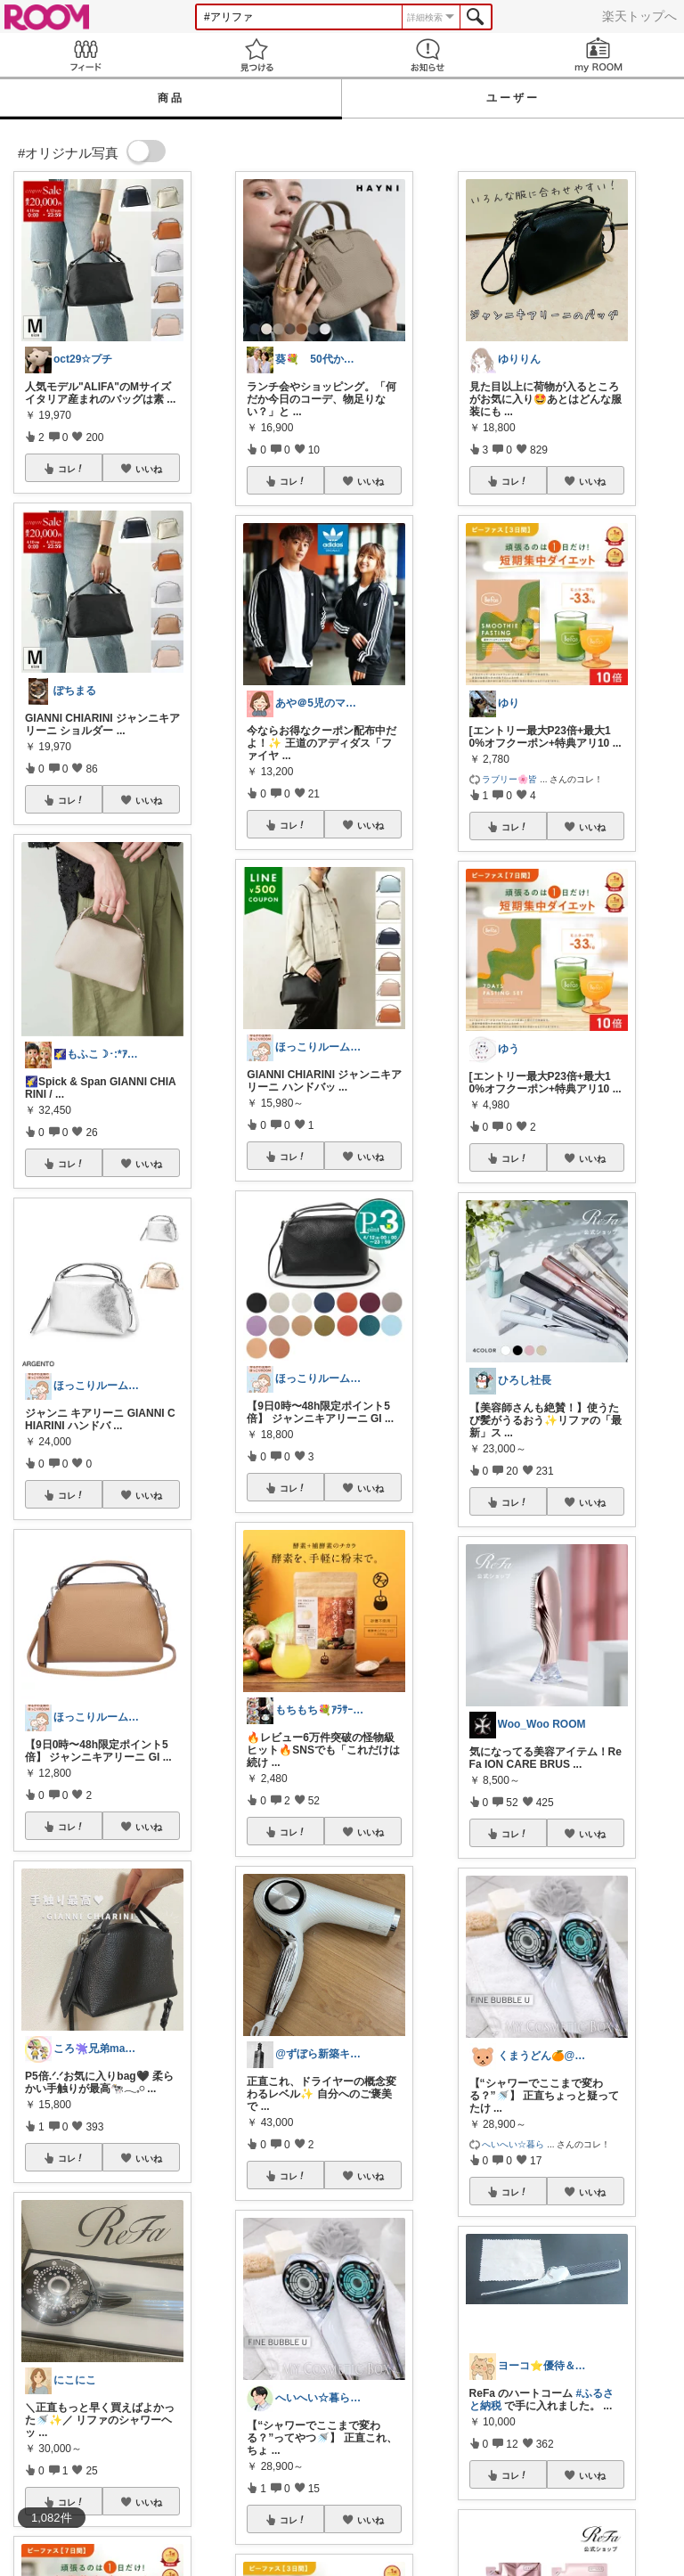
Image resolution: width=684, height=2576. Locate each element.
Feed (85, 55)
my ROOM (598, 55)
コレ (71, 468)
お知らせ (427, 55)
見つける (256, 55)
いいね (148, 468)
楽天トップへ (639, 16)
